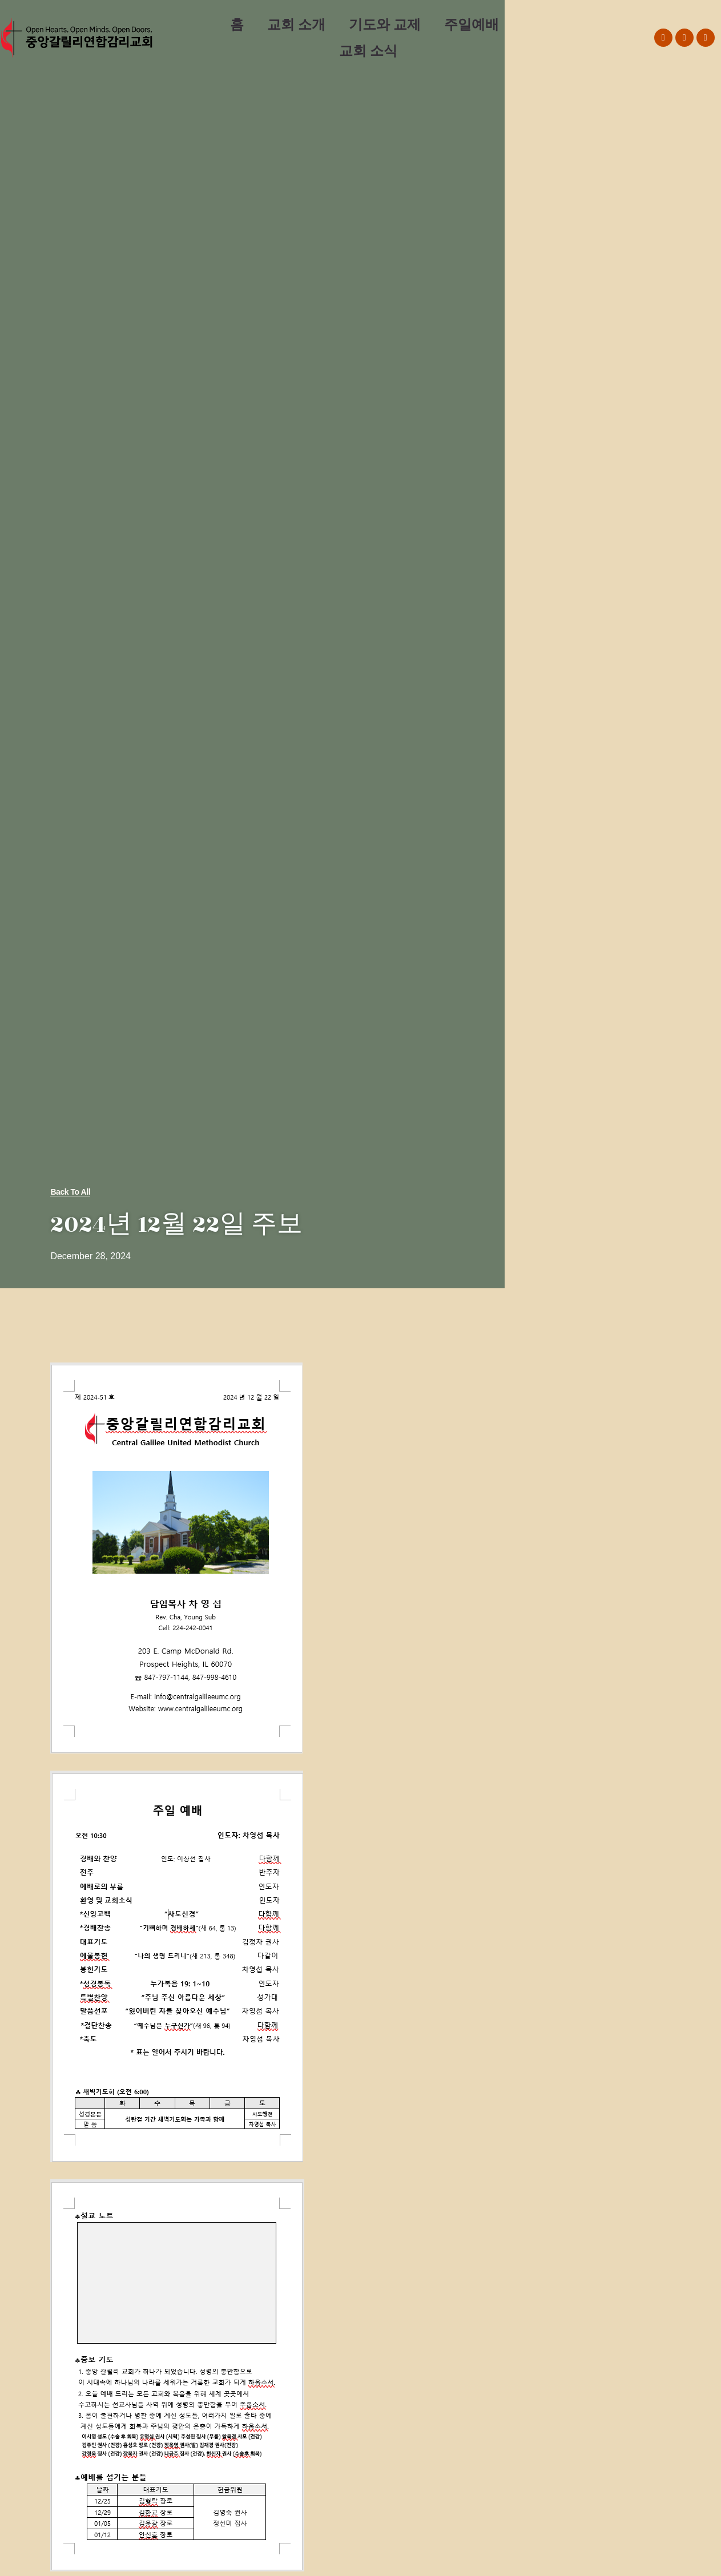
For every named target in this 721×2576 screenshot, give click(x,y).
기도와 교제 (385, 24)
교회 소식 (368, 50)
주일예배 (471, 24)
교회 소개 (296, 24)
